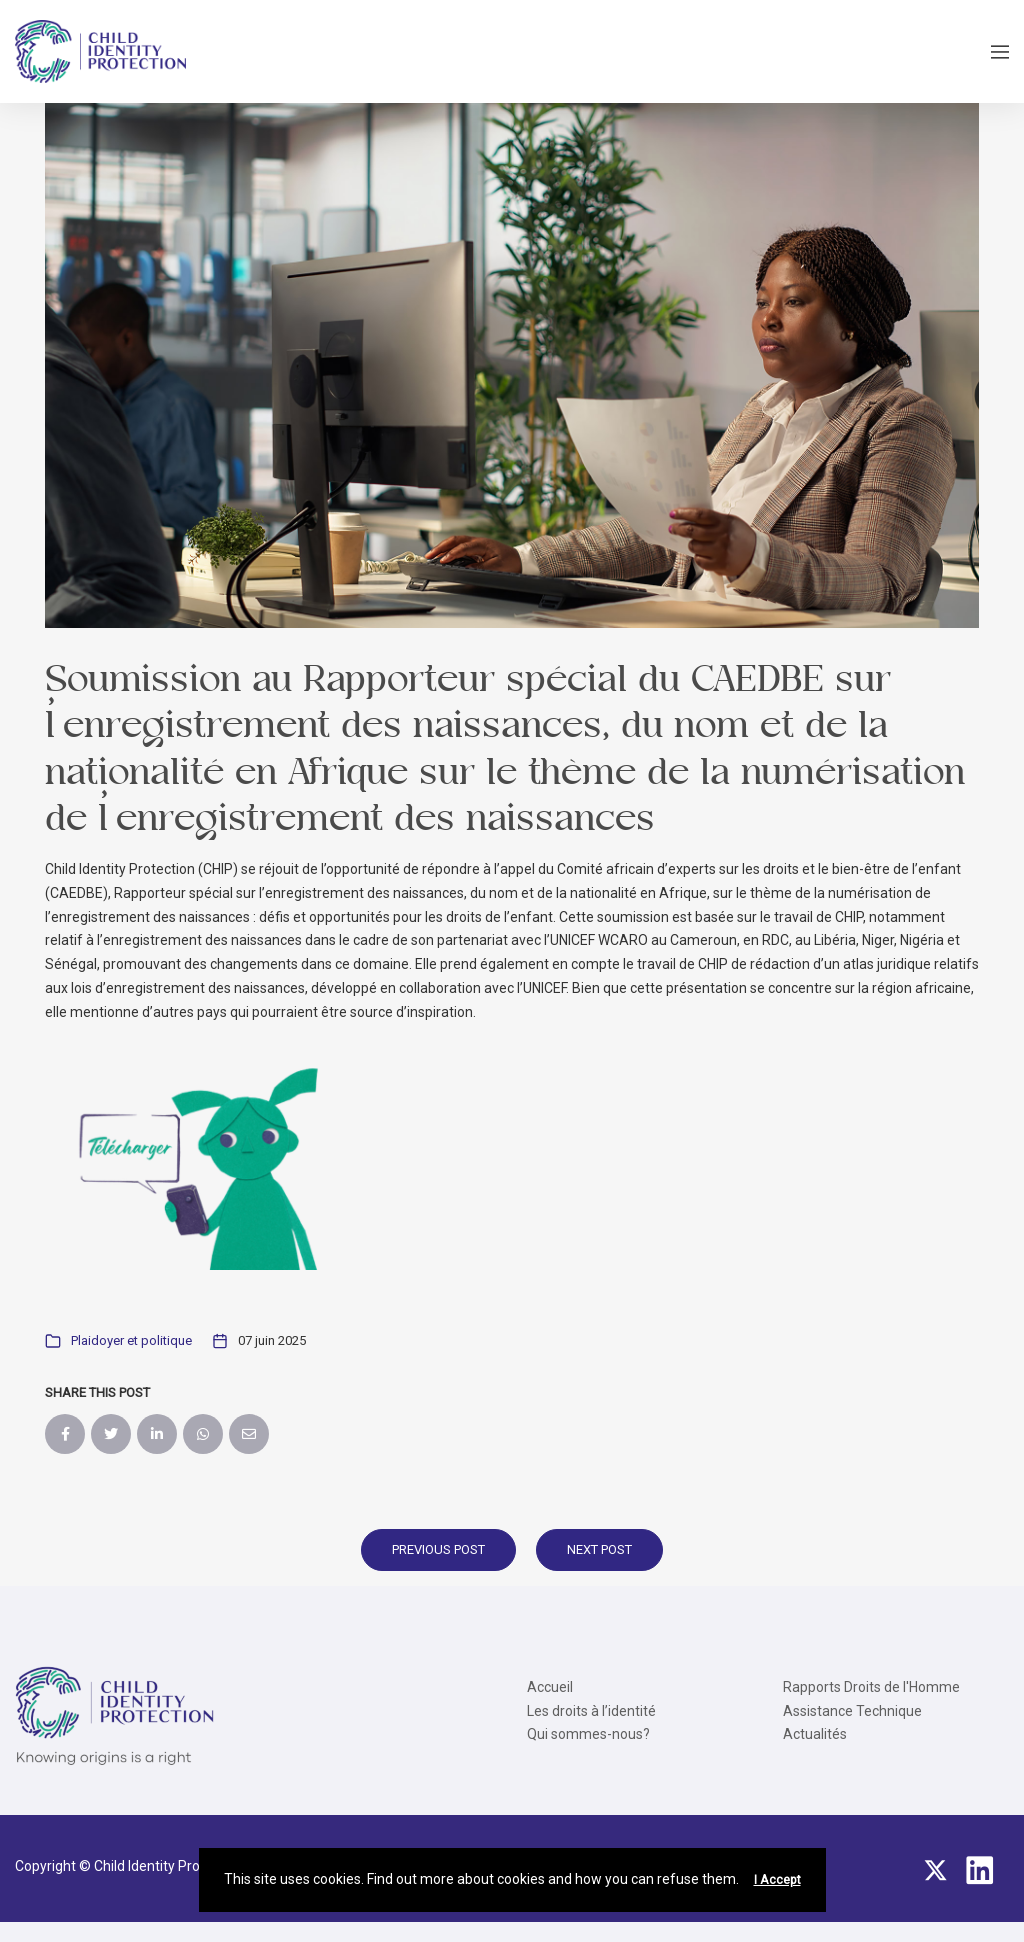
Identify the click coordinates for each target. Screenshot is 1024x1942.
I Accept (777, 1880)
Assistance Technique (852, 1711)
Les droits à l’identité (591, 1711)
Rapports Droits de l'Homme (871, 1687)
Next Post (599, 1549)
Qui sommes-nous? (588, 1734)
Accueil (550, 1687)
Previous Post (438, 1549)
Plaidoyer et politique (131, 1340)
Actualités (815, 1734)
